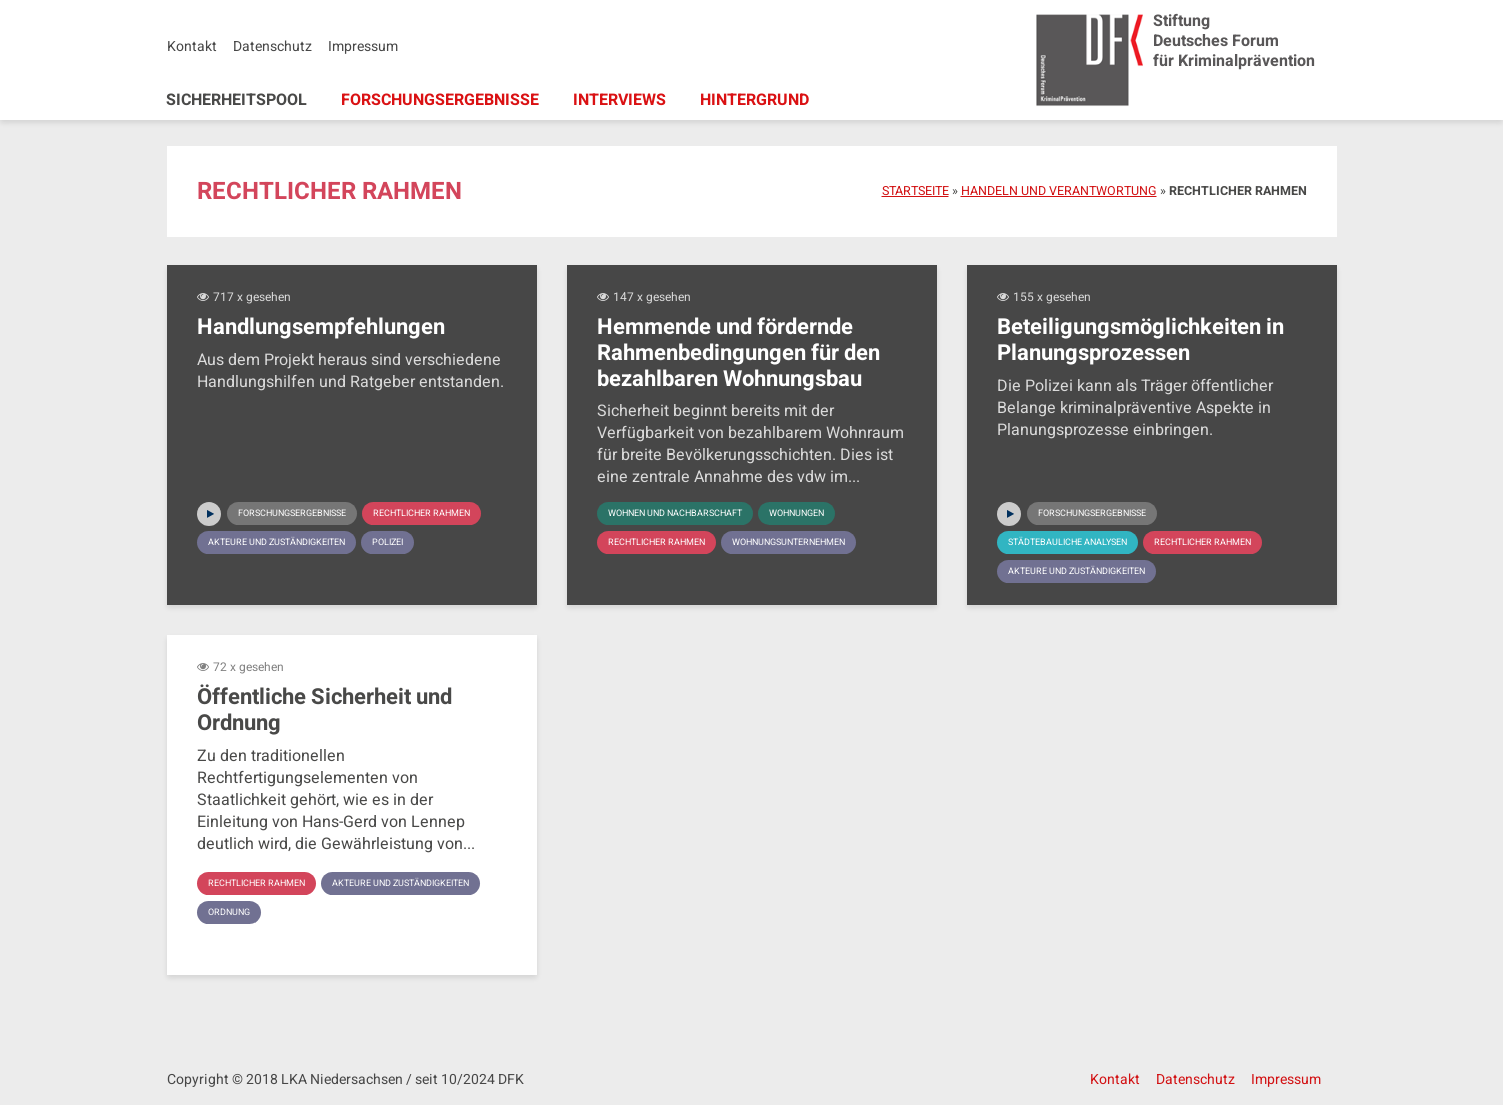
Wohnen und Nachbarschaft (684, 514)
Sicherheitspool (236, 100)
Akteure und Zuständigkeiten (286, 572)
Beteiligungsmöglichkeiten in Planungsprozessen (1140, 340)
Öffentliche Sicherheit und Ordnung (324, 710)
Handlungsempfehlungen (321, 328)
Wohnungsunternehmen (809, 543)
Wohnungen (819, 514)
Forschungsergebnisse (440, 100)
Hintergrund (754, 100)
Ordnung (414, 913)
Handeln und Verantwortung (1059, 191)
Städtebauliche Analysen (1076, 543)
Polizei (409, 572)
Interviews (619, 100)
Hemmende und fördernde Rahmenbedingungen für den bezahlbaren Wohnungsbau (738, 353)
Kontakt (192, 46)
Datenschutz (272, 46)
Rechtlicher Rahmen (263, 543)
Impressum (363, 46)
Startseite (915, 191)
